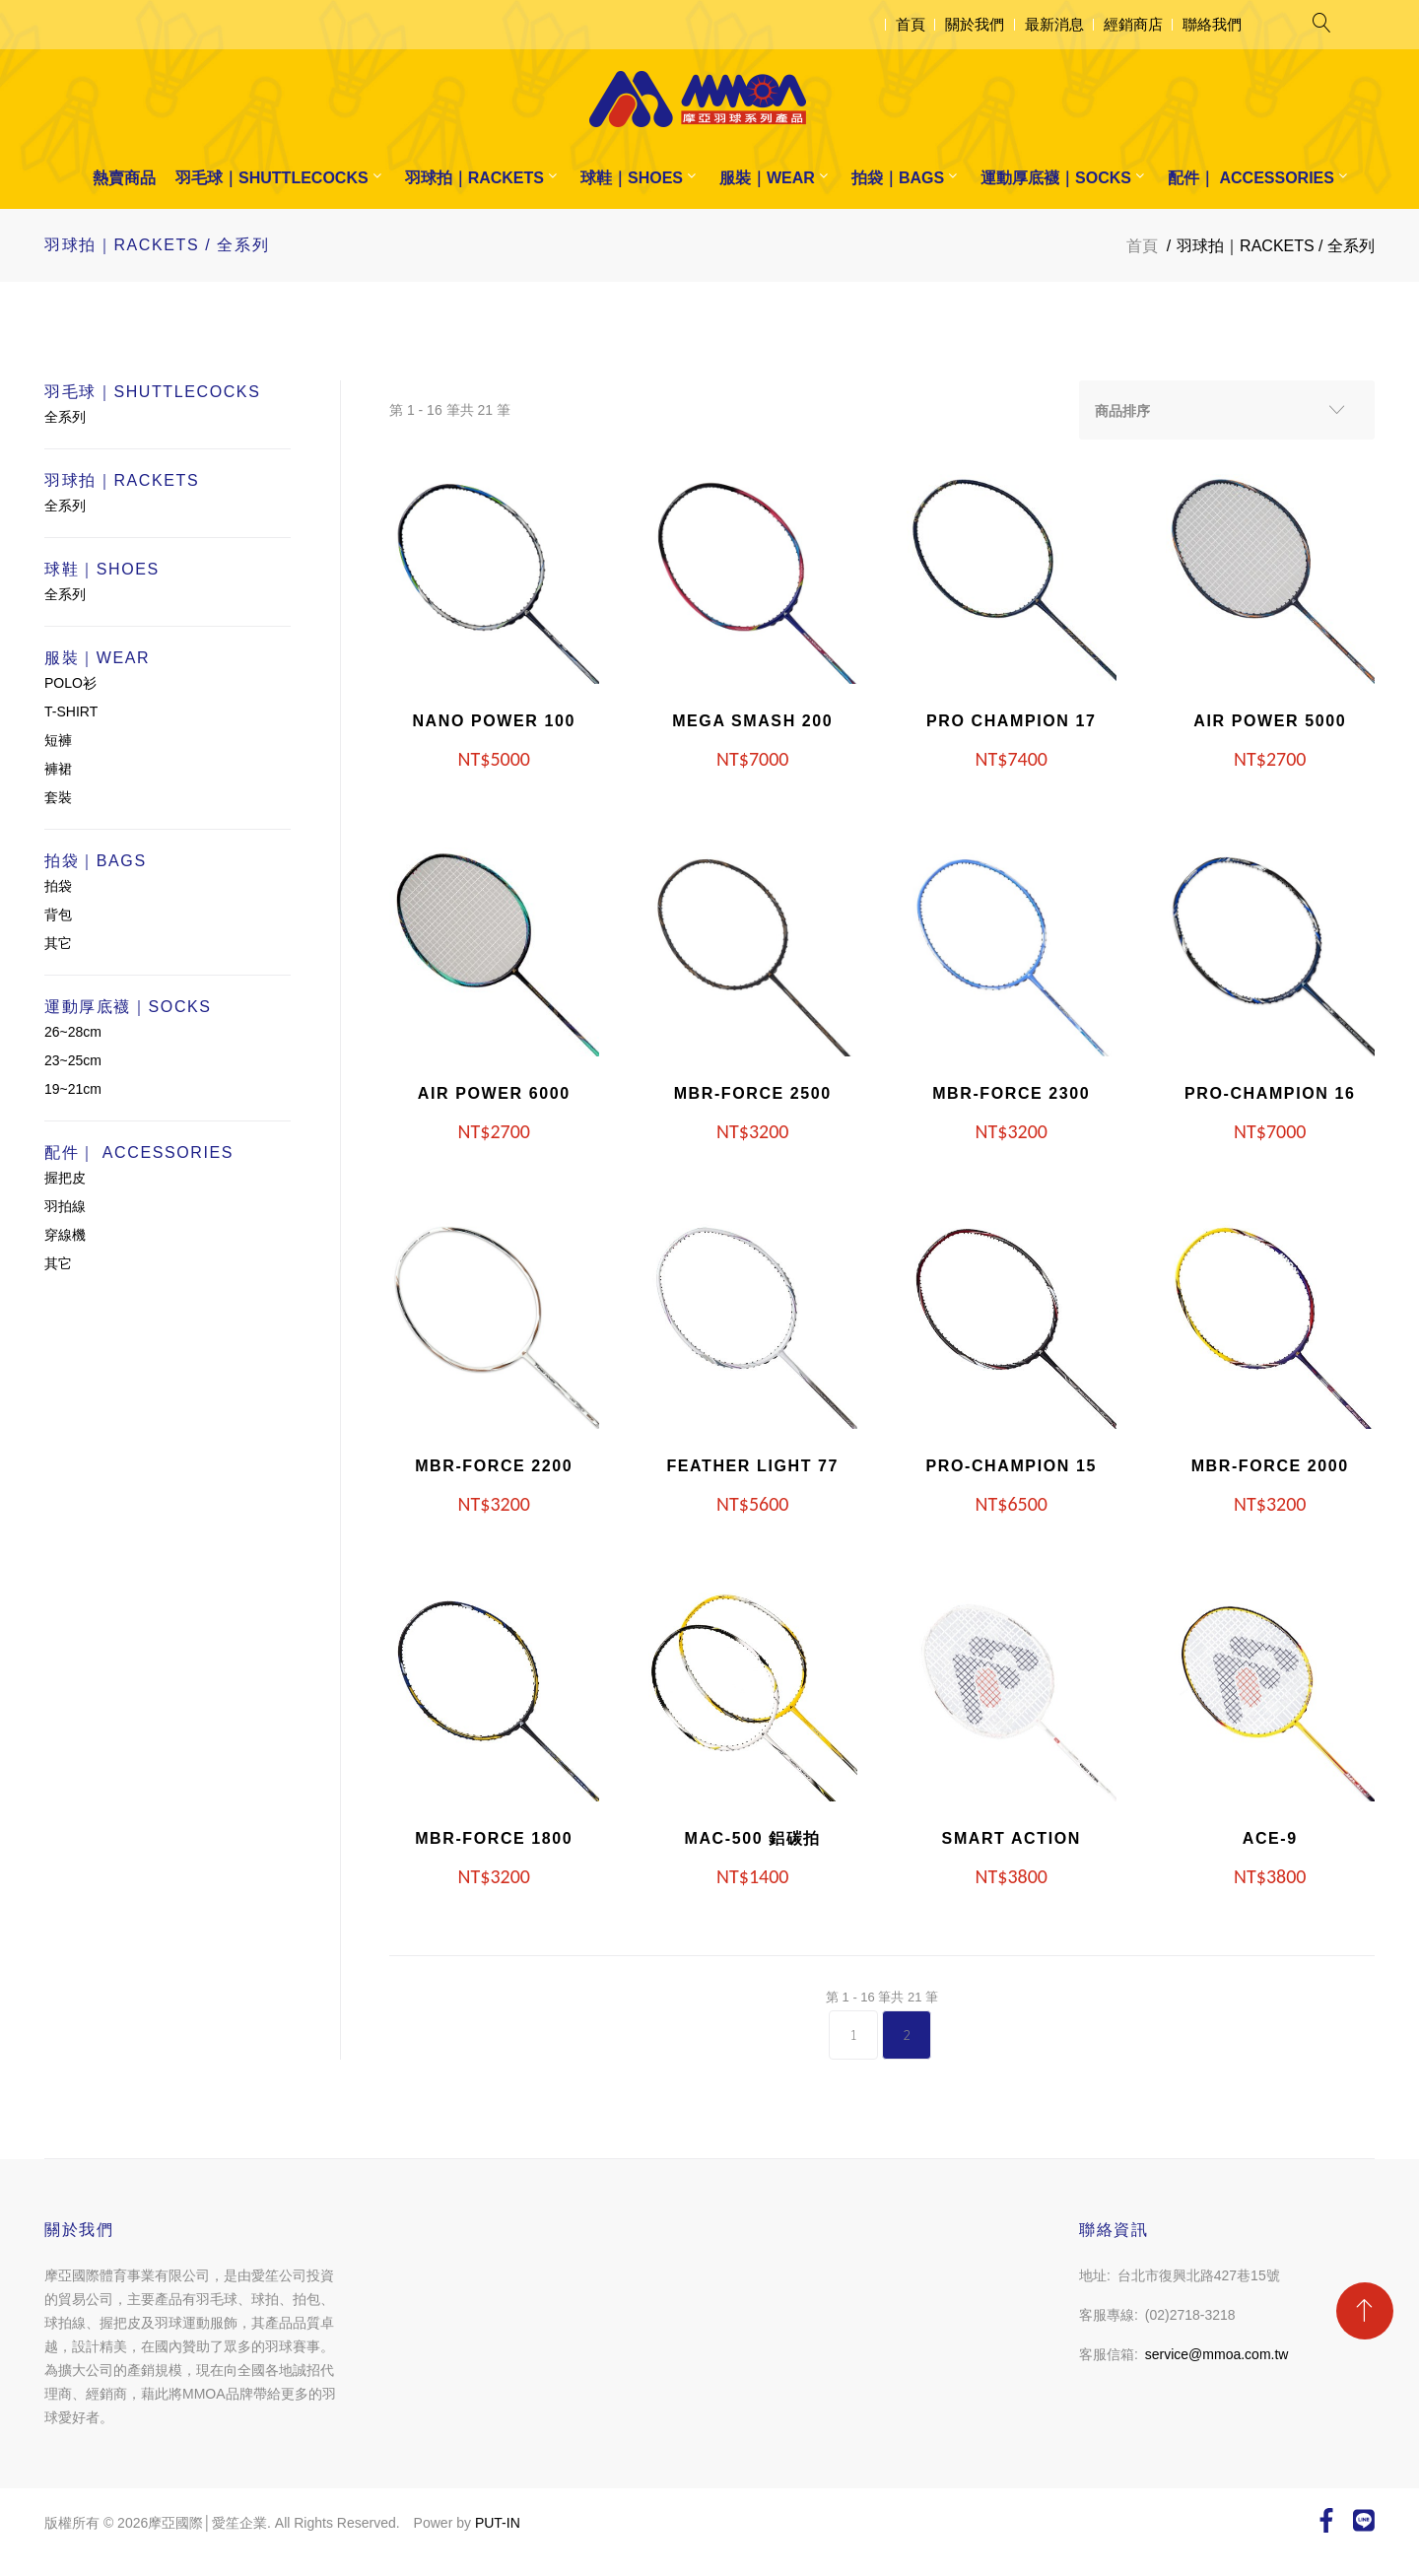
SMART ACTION (1011, 1838)
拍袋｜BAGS (897, 177)
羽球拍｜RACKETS (474, 177)
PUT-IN (497, 2523)
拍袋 (58, 886)
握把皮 (65, 1178)
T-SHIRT (71, 711)
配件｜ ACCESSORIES (1251, 177)
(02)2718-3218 (1190, 2315)
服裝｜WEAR (767, 177)
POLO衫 (70, 683)
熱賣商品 (124, 177)
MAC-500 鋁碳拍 (752, 1838)
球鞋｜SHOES (631, 177)
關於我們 (974, 24)
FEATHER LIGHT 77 (752, 1465)
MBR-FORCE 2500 (753, 1093)
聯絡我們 (1212, 24)
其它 (58, 943)
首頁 (910, 24)
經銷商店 (1133, 24)
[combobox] (1227, 410)
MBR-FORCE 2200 (494, 1465)
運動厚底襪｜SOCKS (1055, 177)
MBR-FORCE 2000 (1270, 1465)
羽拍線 (65, 1206)
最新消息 (1054, 24)
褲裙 (58, 769)
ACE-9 (1270, 1838)
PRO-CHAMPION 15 (1011, 1465)
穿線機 (65, 1235)
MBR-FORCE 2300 (1011, 1093)
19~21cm (72, 1089)
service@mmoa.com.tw (1217, 2354)
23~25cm (72, 1060)
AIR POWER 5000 (1269, 720)
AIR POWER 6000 (494, 1093)
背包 (58, 914)
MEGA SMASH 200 (752, 720)
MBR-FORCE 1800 (494, 1838)
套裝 (58, 797)
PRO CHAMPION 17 (1011, 720)
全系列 (65, 417)
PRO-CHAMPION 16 (1269, 1093)
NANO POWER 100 (493, 720)
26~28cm (72, 1032)
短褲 (58, 740)
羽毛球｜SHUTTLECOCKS (272, 177)
